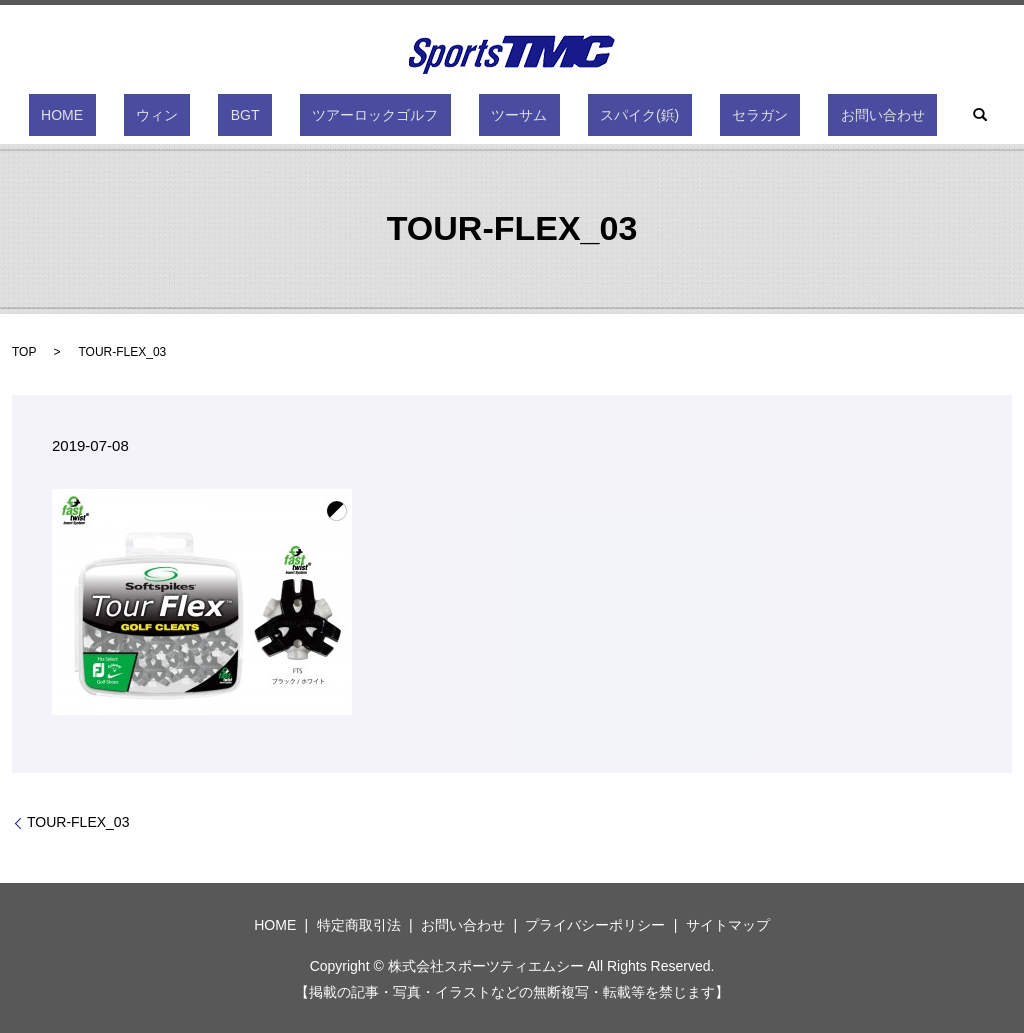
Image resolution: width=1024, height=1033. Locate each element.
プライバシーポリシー (595, 925)
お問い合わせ (796, 115)
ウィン (219, 115)
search (881, 115)
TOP (24, 352)
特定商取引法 (359, 925)
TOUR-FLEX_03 (78, 822)
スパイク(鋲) (602, 115)
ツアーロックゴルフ (388, 115)
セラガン (698, 115)
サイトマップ (728, 925)
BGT (282, 115)
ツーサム (507, 115)
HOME (149, 115)
